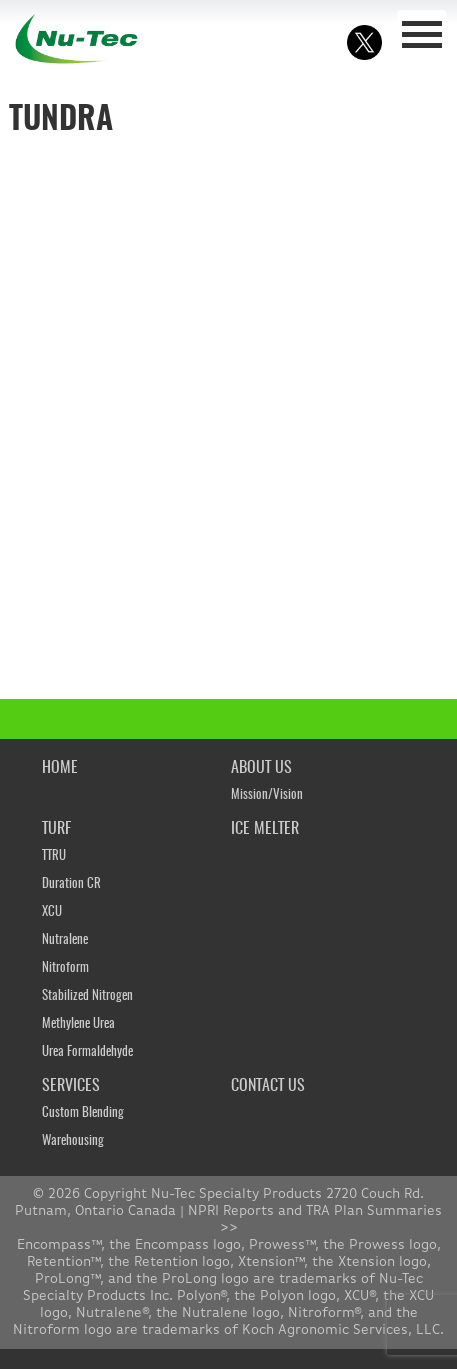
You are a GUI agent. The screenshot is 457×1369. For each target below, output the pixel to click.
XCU (52, 912)
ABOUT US (261, 768)
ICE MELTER (265, 829)
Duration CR (71, 884)
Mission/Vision (267, 795)
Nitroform (65, 968)
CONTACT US (268, 1086)
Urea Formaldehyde (87, 1052)
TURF (56, 829)
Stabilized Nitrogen (87, 996)
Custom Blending (83, 1113)
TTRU (54, 856)
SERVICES (71, 1086)
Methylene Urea (78, 1024)
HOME (60, 768)
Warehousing (73, 1141)
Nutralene (65, 940)
